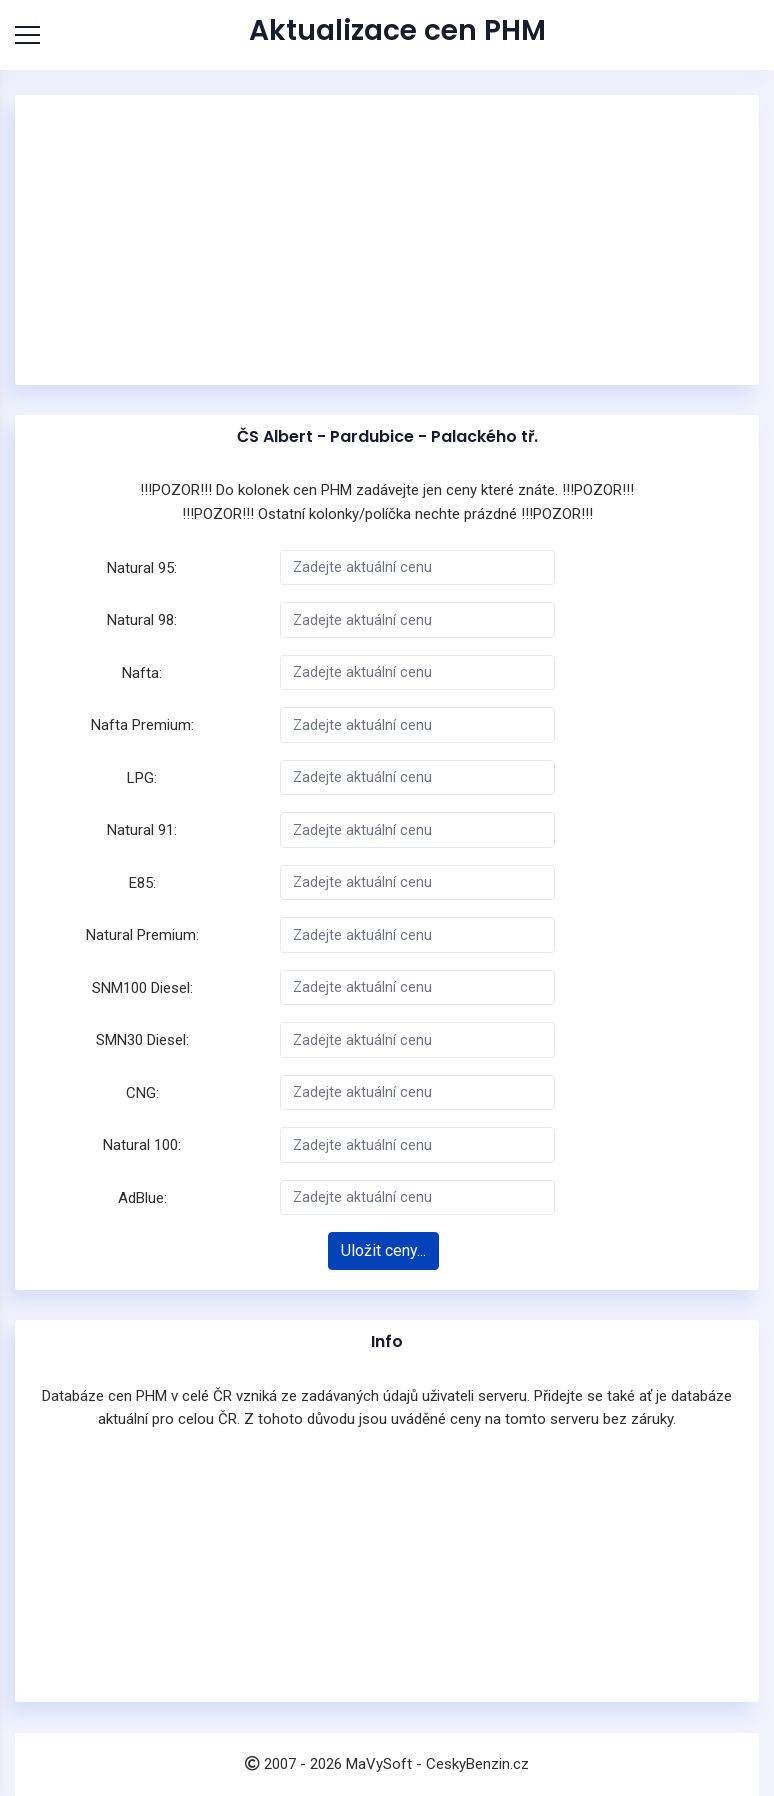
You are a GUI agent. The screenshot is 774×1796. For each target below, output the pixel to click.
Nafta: (142, 673)
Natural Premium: (142, 935)
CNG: (142, 1093)
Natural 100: (142, 1145)
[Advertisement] (387, 240)
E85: (142, 883)
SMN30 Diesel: (142, 1040)
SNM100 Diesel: (142, 988)
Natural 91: (142, 830)
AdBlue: (142, 1198)
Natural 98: (142, 620)
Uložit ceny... (383, 1250)
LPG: (142, 778)
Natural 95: (142, 568)
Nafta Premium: (142, 725)
